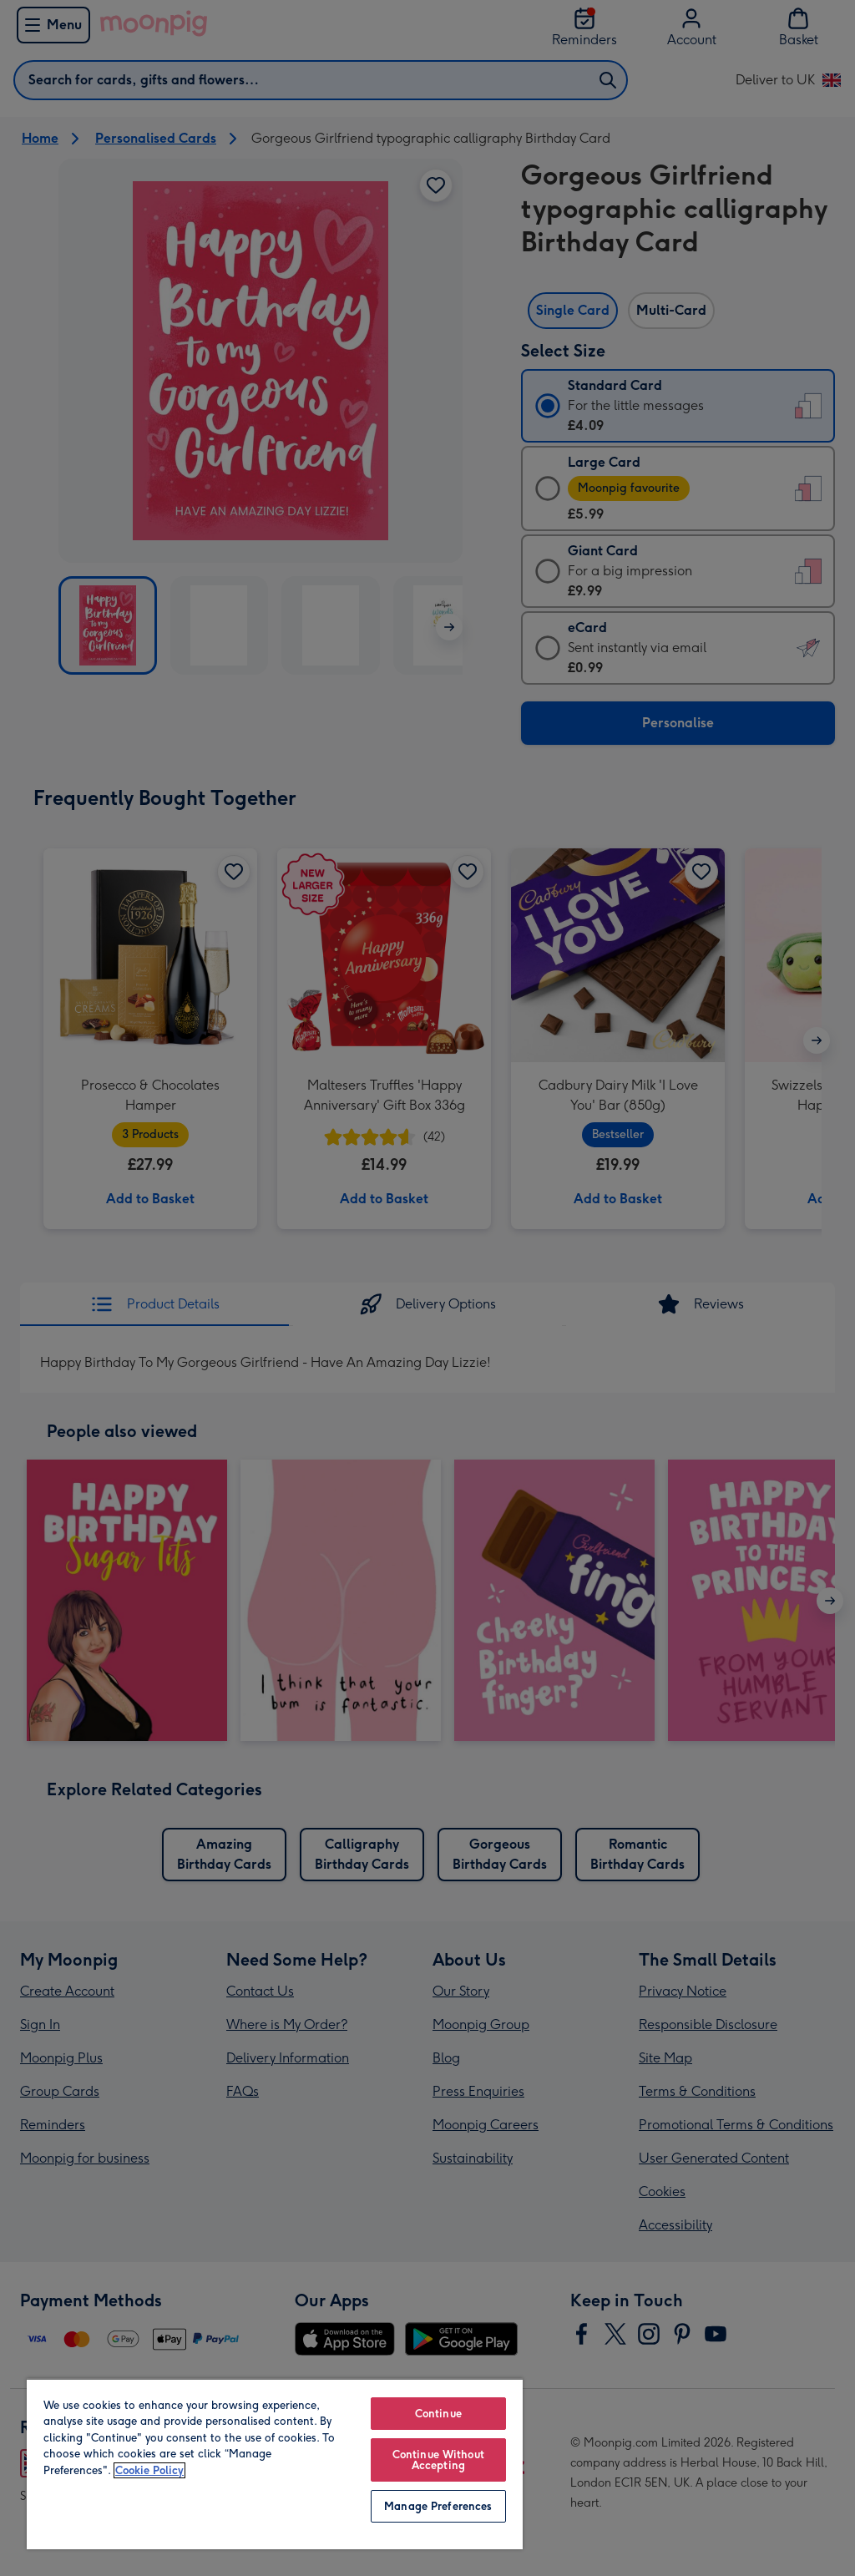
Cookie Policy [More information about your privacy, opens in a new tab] (149, 2470)
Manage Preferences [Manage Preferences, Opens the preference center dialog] (438, 2506)
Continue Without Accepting (438, 2460)
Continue (438, 2413)
